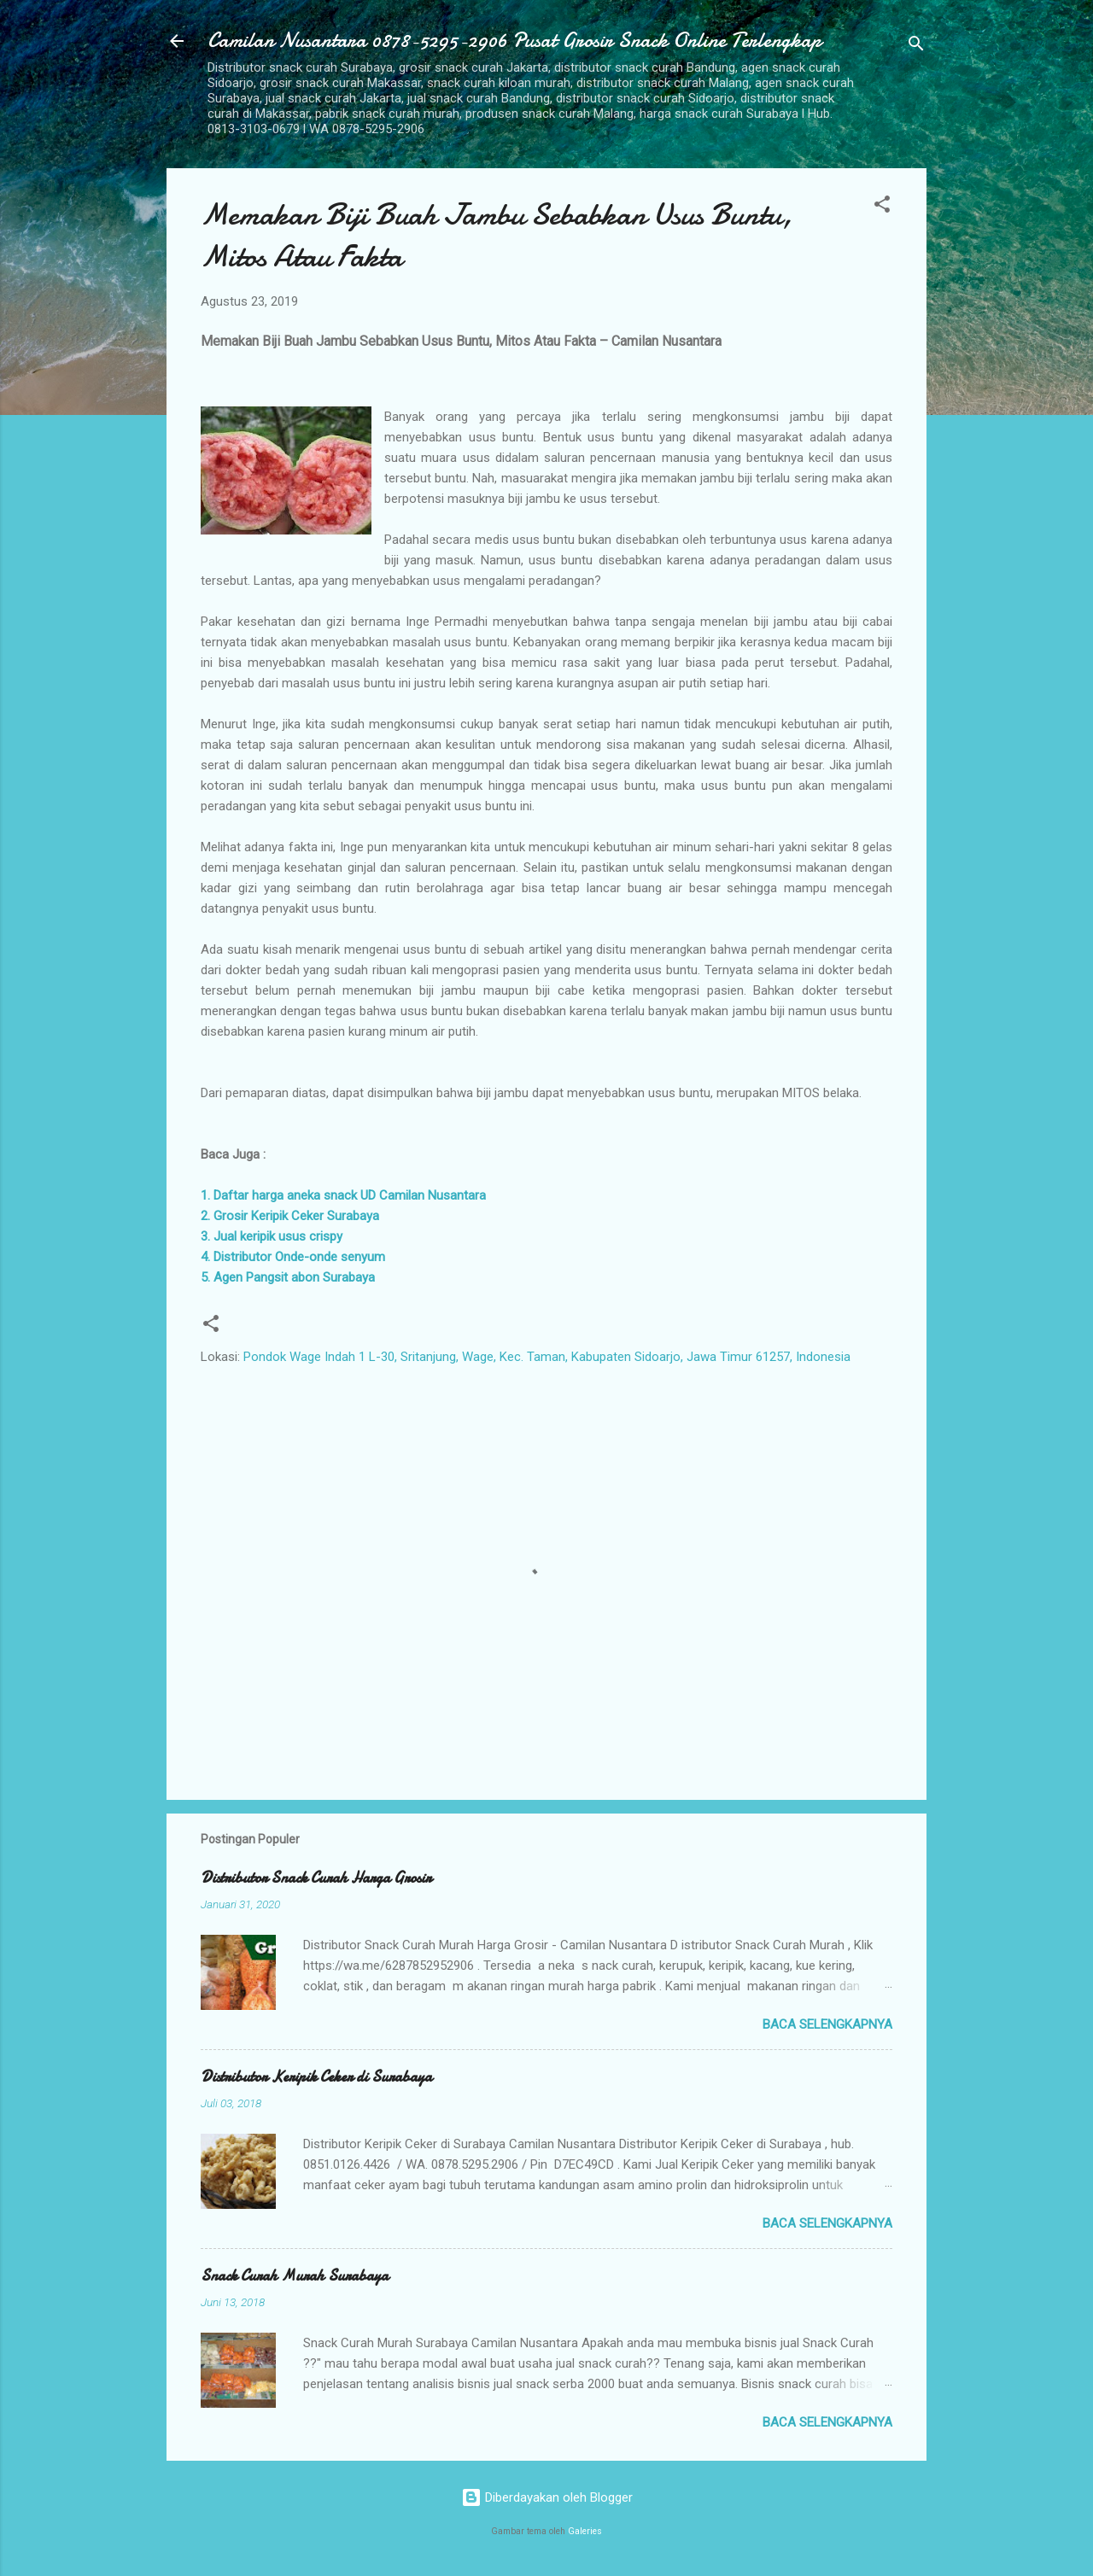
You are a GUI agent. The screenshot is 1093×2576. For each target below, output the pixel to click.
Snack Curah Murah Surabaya (295, 2276)
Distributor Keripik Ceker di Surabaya (316, 2077)
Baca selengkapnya (827, 2024)
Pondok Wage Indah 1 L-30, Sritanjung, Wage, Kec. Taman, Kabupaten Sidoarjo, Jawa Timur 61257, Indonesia (546, 1356)
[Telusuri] (916, 46)
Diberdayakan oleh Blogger (547, 2497)
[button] (882, 207)
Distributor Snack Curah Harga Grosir (316, 1878)
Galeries (585, 2531)
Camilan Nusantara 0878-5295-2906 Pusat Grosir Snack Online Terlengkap (514, 40)
